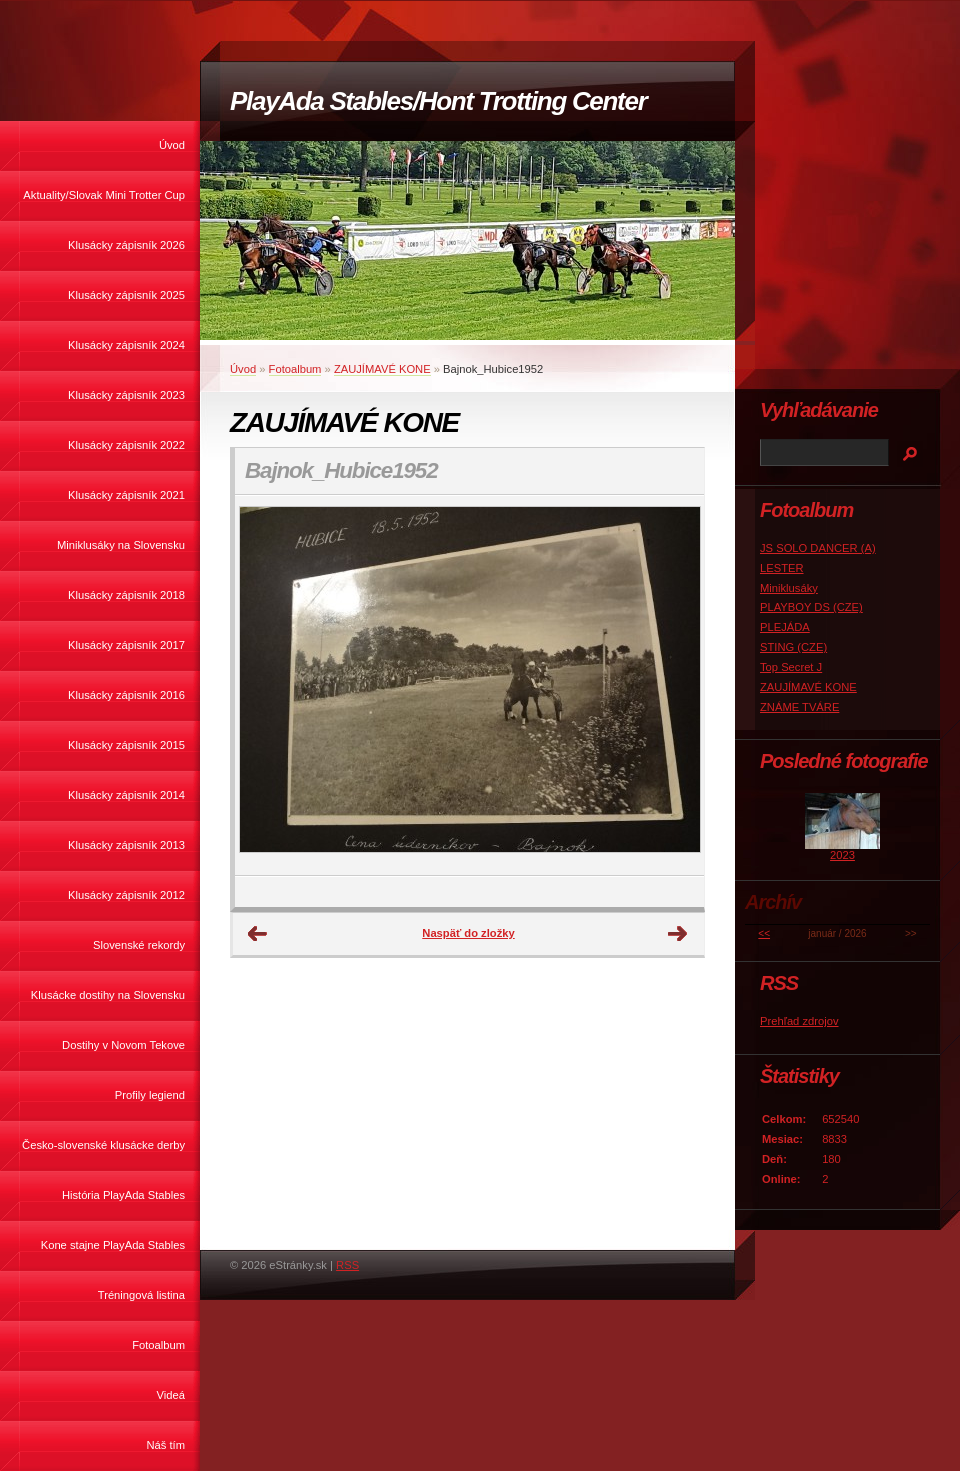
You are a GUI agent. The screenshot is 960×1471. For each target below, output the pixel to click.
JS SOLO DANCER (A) (818, 548)
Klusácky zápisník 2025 (126, 295)
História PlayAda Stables (123, 1195)
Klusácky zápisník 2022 (126, 445)
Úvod (172, 145)
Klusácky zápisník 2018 (126, 595)
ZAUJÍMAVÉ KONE (382, 369)
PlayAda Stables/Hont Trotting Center (438, 101)
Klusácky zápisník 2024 (126, 345)
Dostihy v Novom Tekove (123, 1045)
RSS (347, 1265)
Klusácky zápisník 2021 (126, 495)
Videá (171, 1395)
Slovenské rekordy (139, 945)
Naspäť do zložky (468, 933)
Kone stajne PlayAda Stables (113, 1245)
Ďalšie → (678, 934)
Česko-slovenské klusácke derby (103, 1145)
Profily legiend (150, 1095)
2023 (842, 855)
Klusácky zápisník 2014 (126, 795)
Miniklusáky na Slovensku (121, 545)
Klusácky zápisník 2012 (126, 895)
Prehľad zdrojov (799, 1021)
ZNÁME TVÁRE (799, 707)
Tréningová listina (141, 1295)
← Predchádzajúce (258, 934)
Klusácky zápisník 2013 (126, 845)
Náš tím (165, 1445)
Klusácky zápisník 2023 (126, 395)
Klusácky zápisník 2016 (126, 695)
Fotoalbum (158, 1345)
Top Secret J (791, 667)
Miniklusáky (789, 588)
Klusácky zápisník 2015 (126, 745)
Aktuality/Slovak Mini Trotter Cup (104, 195)
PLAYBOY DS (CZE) (811, 607)
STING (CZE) (793, 647)
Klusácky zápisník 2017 (126, 645)
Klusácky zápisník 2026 (126, 245)
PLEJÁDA (785, 627)
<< (764, 933)
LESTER (782, 568)
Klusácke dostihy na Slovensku (108, 995)
